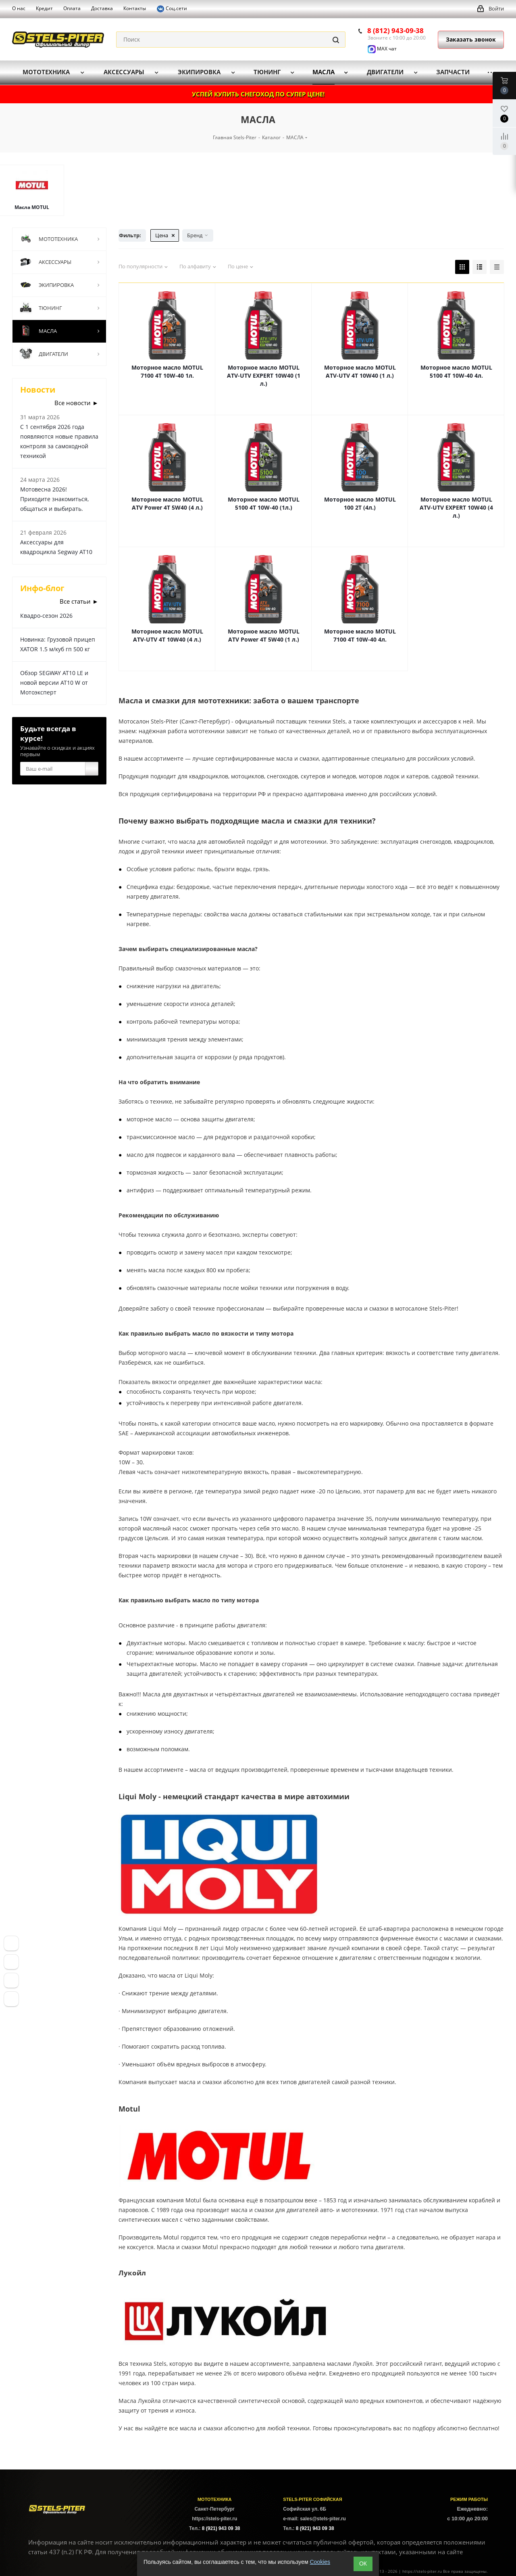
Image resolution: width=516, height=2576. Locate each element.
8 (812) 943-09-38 (395, 30)
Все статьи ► (79, 601)
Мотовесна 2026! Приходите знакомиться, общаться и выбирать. (54, 498)
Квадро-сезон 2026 (46, 615)
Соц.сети (171, 9)
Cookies (320, 2562)
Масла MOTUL (32, 207)
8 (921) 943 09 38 (221, 2528)
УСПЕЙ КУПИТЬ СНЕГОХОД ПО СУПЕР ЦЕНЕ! (258, 94)
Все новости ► (76, 403)
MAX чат (382, 48)
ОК (363, 2563)
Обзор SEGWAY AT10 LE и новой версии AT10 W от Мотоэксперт (54, 682)
